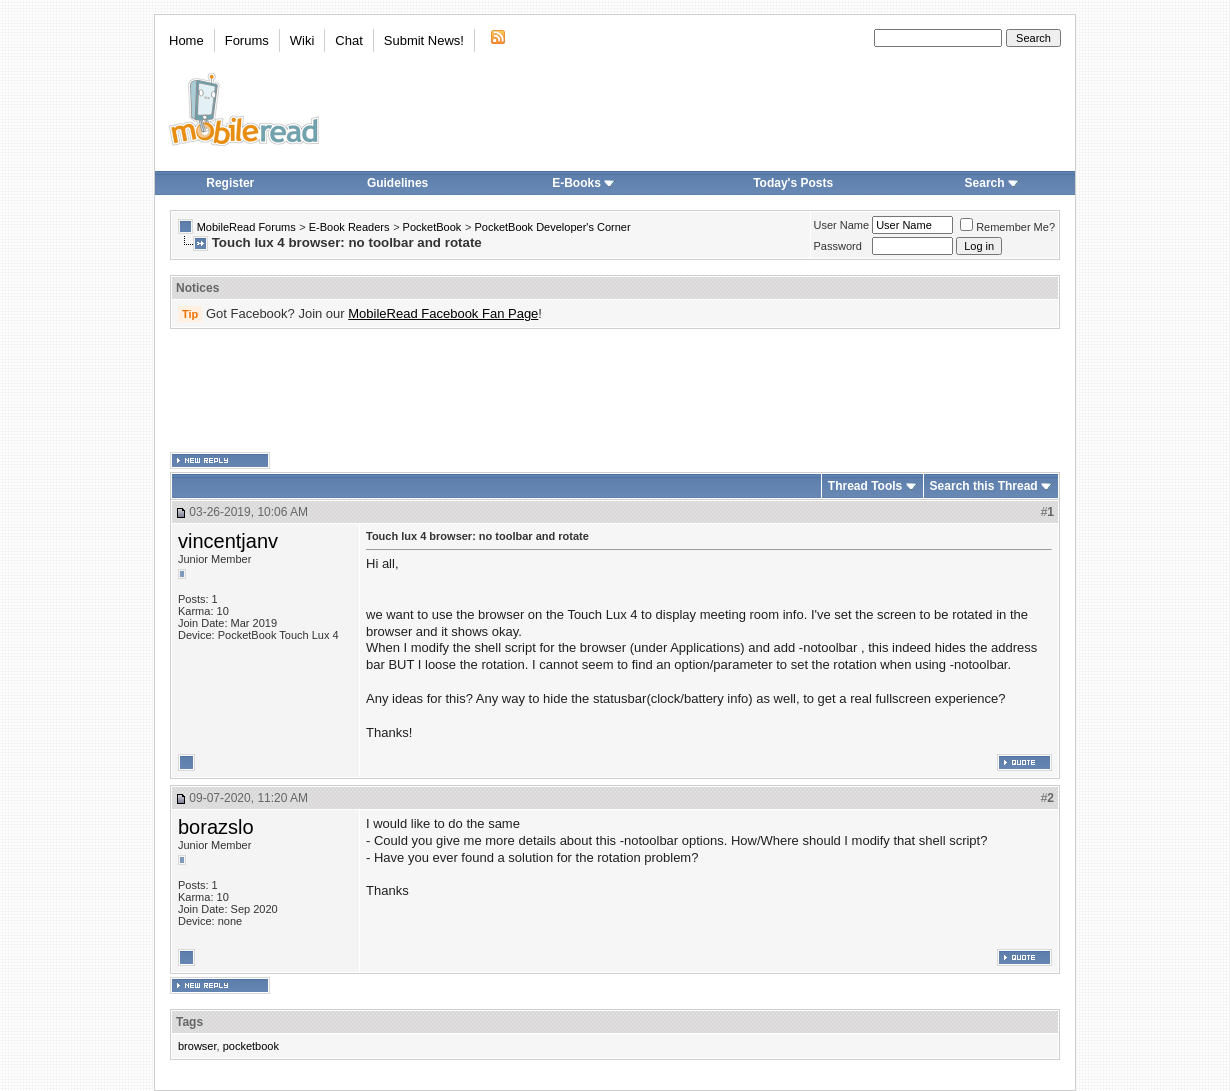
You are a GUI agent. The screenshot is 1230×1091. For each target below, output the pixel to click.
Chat (348, 40)
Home (186, 40)
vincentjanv (228, 541)
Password (838, 246)
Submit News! (424, 40)
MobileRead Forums (246, 227)
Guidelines (397, 183)
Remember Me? (1007, 227)
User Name (842, 225)
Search (992, 183)
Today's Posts (793, 183)
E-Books (583, 183)
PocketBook (432, 227)
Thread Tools (865, 486)
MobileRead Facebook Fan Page (443, 313)
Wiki (302, 40)
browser (197, 1046)
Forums (247, 40)
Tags (189, 1022)
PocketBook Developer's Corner (552, 227)
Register (230, 183)
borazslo (216, 827)
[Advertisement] (615, 391)
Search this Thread (984, 486)
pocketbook (251, 1046)
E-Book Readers (349, 227)
